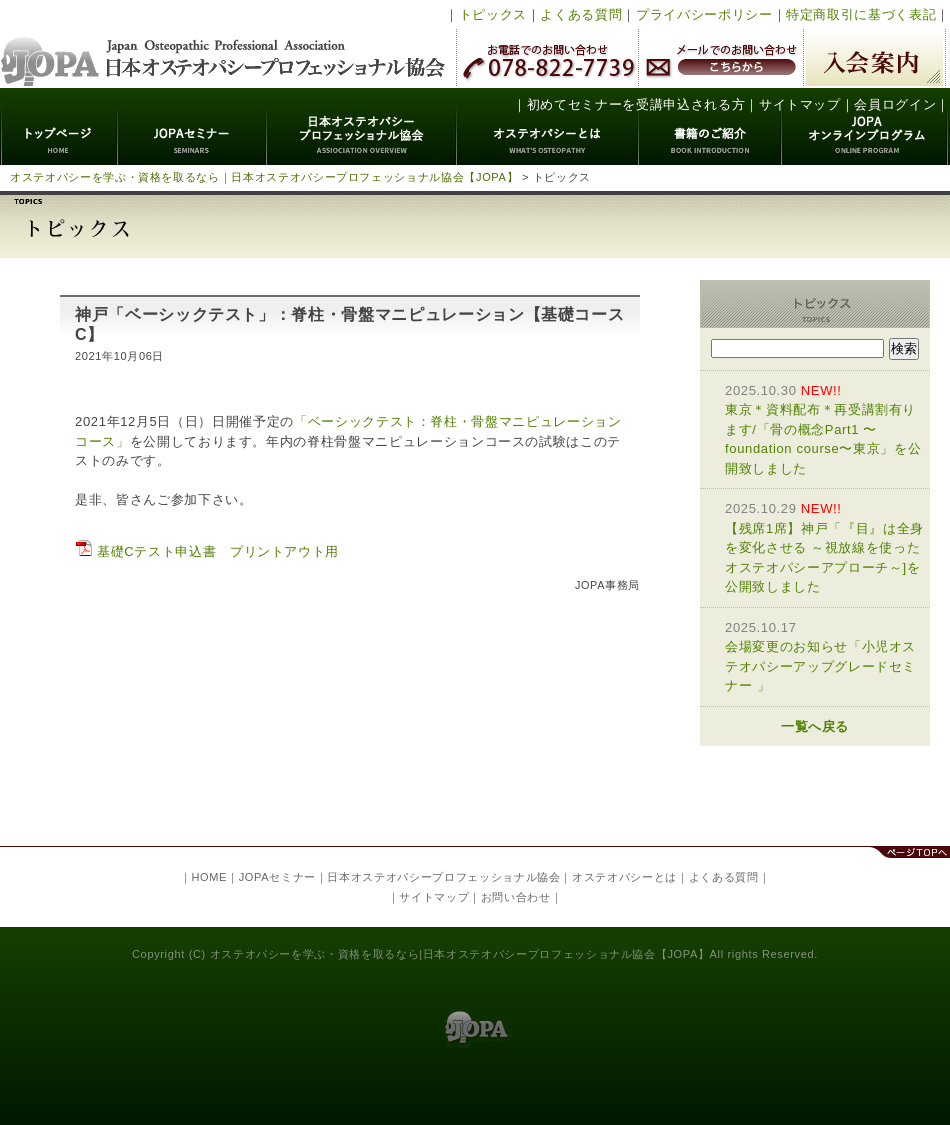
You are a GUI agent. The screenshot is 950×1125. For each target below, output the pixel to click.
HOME (209, 877)
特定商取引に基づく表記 (861, 14)
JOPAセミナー (192, 126)
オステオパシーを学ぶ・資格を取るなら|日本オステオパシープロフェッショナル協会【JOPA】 (460, 954)
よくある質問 (581, 14)
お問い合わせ (516, 897)
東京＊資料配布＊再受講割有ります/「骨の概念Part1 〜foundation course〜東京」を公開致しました (825, 428)
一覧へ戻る (815, 726)
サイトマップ (800, 104)
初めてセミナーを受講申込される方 (636, 104)
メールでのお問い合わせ (721, 57)
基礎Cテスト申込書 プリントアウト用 (207, 551)
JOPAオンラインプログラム (865, 126)
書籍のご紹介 (710, 126)
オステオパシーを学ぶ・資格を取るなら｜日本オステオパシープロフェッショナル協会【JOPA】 (264, 177)
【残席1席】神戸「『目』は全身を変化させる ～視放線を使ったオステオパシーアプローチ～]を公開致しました (825, 546)
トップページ (59, 126)
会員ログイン (895, 104)
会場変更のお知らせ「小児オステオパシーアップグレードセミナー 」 (825, 656)
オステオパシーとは (548, 126)
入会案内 (874, 57)
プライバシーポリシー (704, 14)
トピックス (493, 14)
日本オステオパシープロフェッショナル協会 (223, 44)
